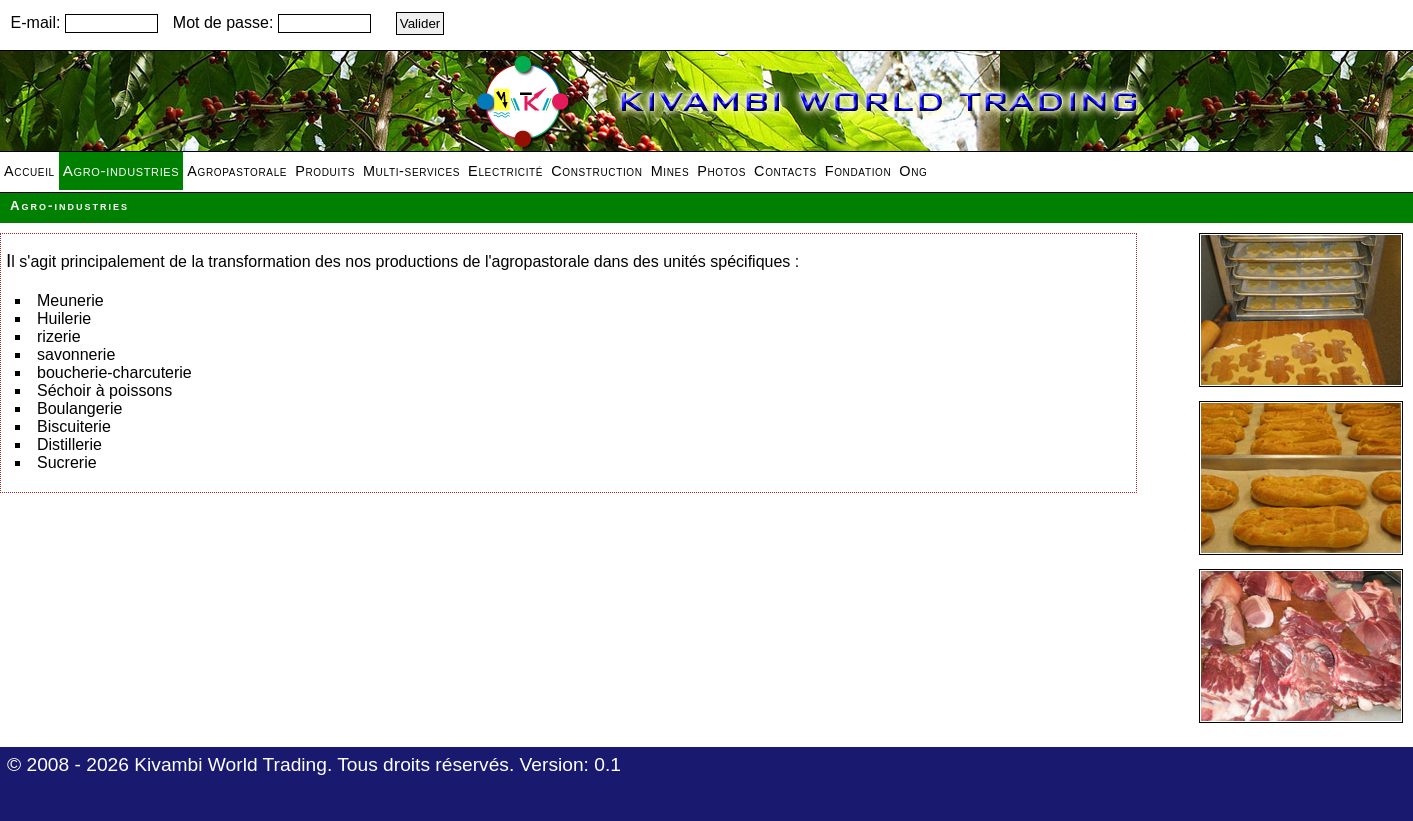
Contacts (785, 171)
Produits (325, 171)
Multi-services (411, 171)
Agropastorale (237, 171)
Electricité (505, 171)
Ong (913, 171)
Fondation (858, 171)
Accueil (29, 171)
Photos (721, 171)
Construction (596, 171)
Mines (670, 171)
